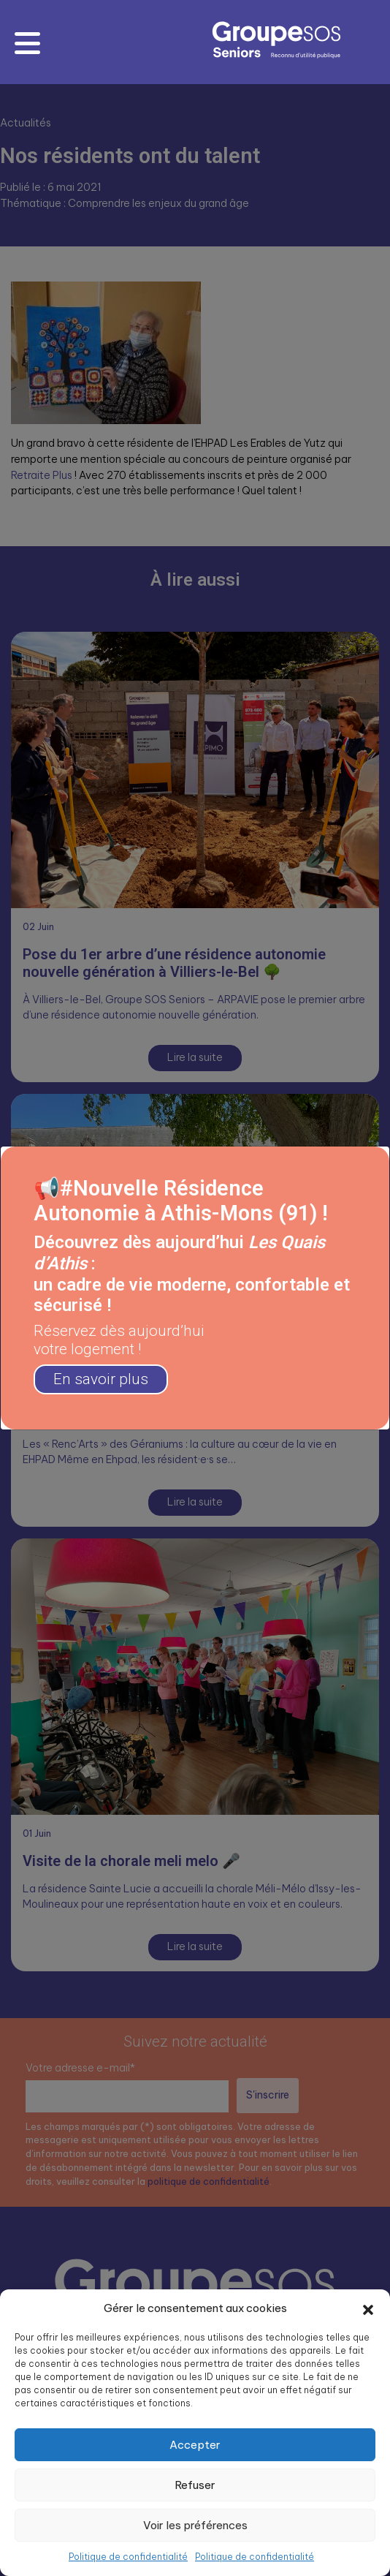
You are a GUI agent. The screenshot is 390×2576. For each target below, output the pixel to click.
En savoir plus (100, 1379)
